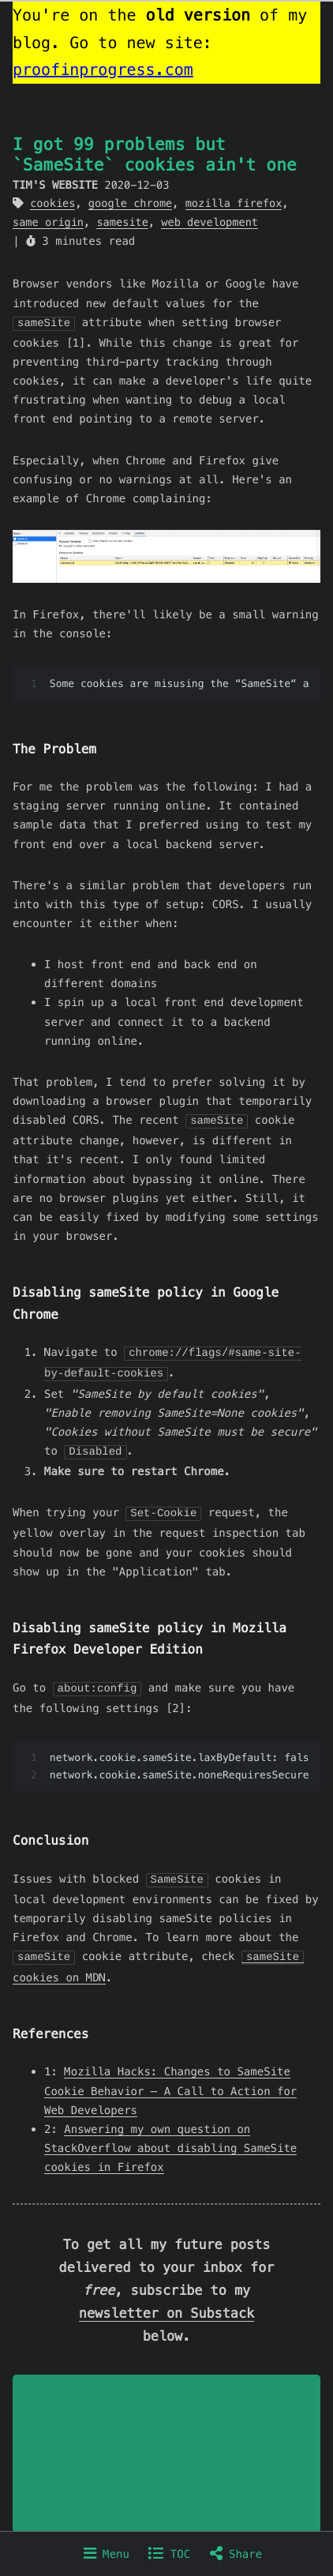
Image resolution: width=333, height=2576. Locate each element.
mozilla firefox (233, 203)
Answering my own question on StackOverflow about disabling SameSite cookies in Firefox (170, 2141)
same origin (48, 222)
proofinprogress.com (103, 69)
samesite (122, 222)
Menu (106, 2554)
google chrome (130, 203)
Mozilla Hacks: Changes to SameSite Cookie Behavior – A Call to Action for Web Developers (170, 2083)
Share (236, 2554)
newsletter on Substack (166, 2306)
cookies (52, 203)
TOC (169, 2554)
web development (209, 222)
